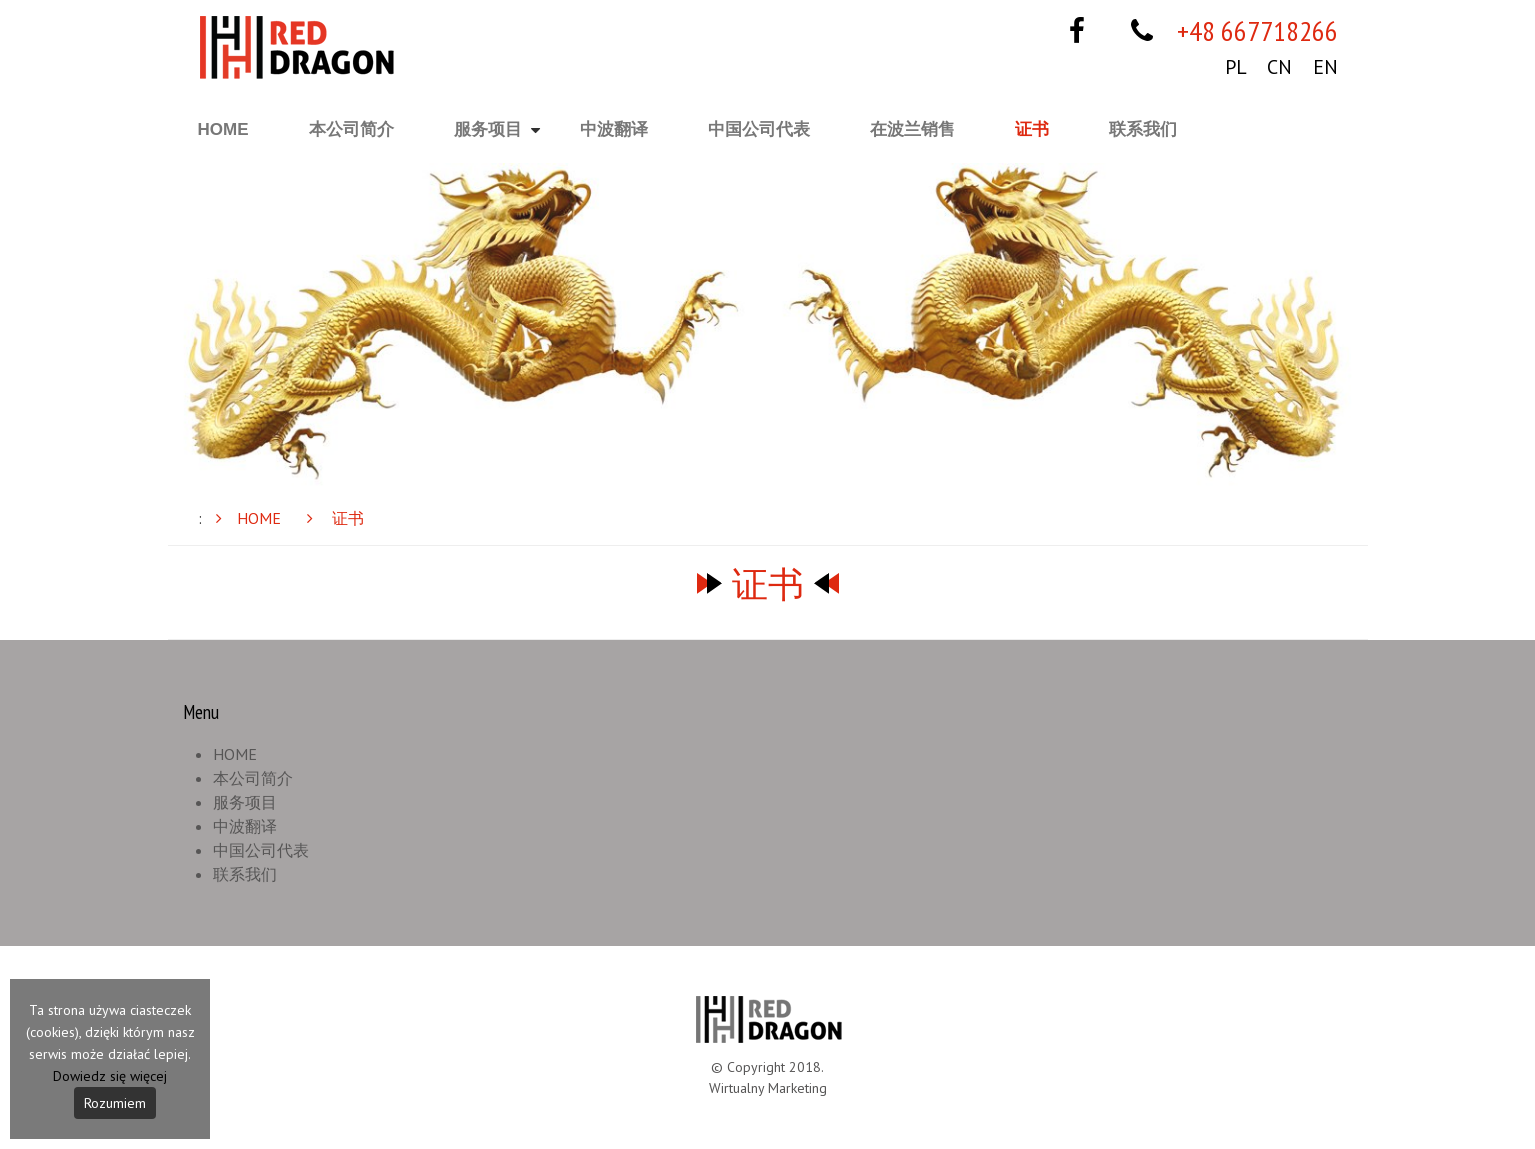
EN (1325, 67)
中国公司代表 (759, 129)
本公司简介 (351, 129)
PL (1235, 67)
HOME (223, 129)
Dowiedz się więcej (110, 1076)
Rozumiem (115, 1103)
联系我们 (1143, 129)
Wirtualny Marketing (768, 1088)
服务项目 (488, 129)
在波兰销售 (912, 129)
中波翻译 (614, 129)
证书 (1032, 129)
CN (1279, 67)
